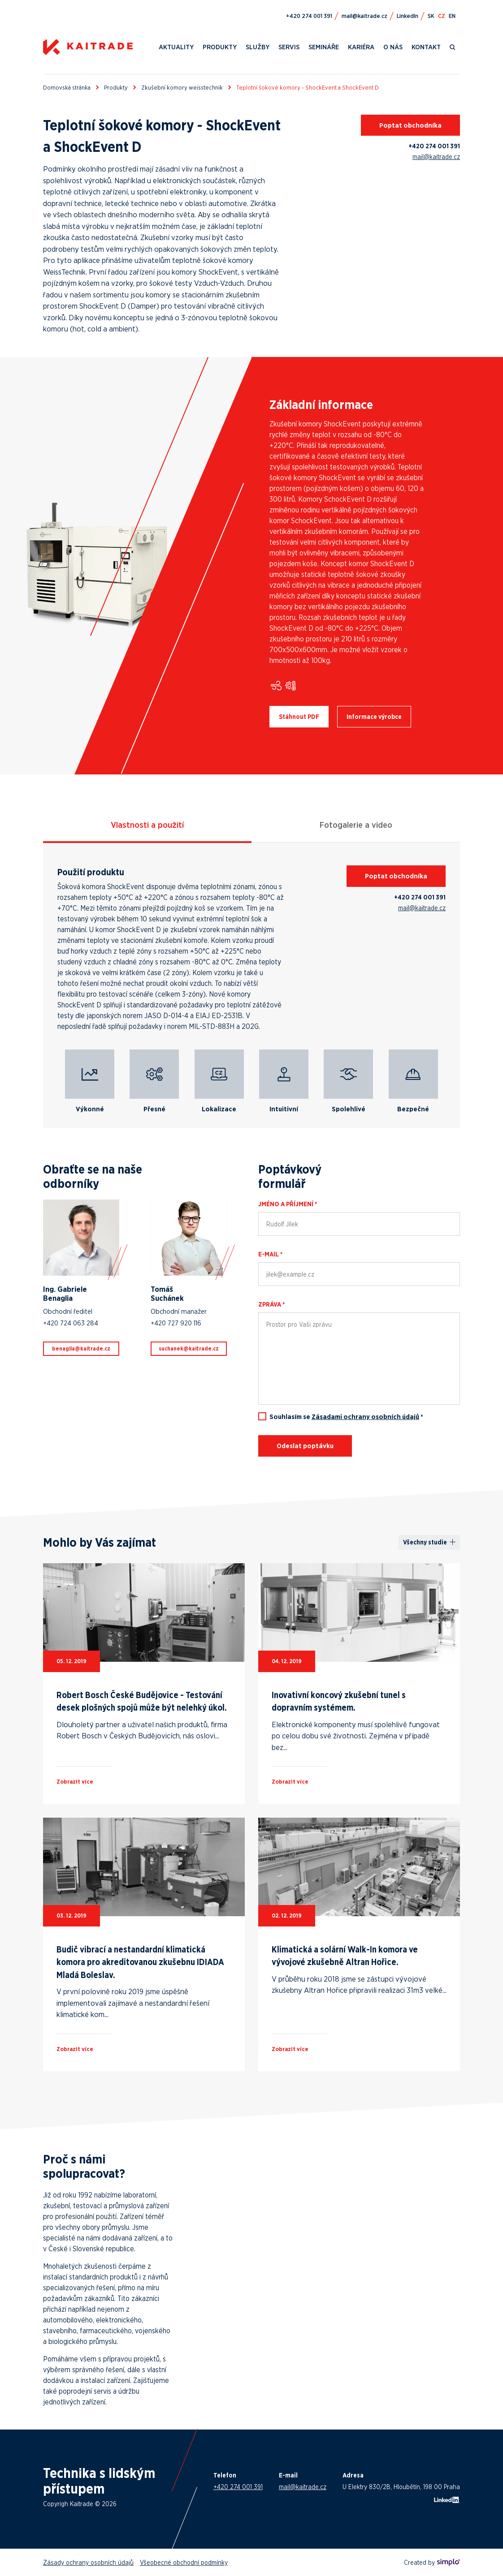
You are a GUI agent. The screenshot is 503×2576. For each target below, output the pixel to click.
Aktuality (176, 47)
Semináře (323, 47)
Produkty (220, 47)
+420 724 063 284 (70, 1323)
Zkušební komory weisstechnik (182, 87)
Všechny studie (425, 1542)
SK (431, 15)
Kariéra (361, 47)
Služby (257, 47)
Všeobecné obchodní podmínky (184, 2562)
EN (452, 15)
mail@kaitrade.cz (436, 156)
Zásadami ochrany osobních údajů (365, 1416)
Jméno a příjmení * (287, 1204)
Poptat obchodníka (410, 125)
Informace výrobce (374, 717)
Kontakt (426, 47)
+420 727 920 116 (176, 1323)
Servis (288, 47)
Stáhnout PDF (299, 717)
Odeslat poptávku (305, 1445)
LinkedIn (407, 15)
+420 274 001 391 (434, 146)
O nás (393, 47)
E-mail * (270, 1254)
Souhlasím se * (346, 1416)
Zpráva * (271, 1304)
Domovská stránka (67, 87)
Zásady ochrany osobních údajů (88, 2562)
